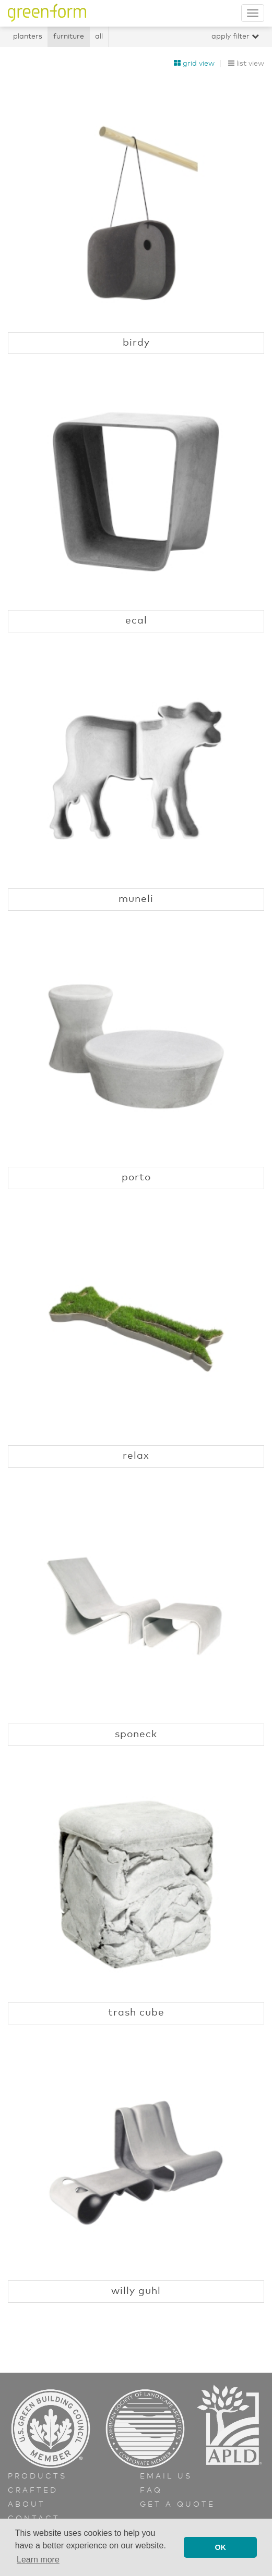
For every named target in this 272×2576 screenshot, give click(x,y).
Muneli (136, 899)
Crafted (33, 2490)
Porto (136, 1177)
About (26, 2504)
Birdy (136, 343)
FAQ (151, 2490)
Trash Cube (136, 2013)
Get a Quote (177, 2504)
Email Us (166, 2476)
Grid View (194, 63)
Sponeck (136, 1734)
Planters (27, 36)
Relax (136, 1456)
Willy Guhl (136, 2291)
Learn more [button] (38, 2559)
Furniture (68, 36)
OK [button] (220, 2547)
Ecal (136, 621)
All (99, 36)
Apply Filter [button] (235, 36)
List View (246, 63)
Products (37, 2476)
